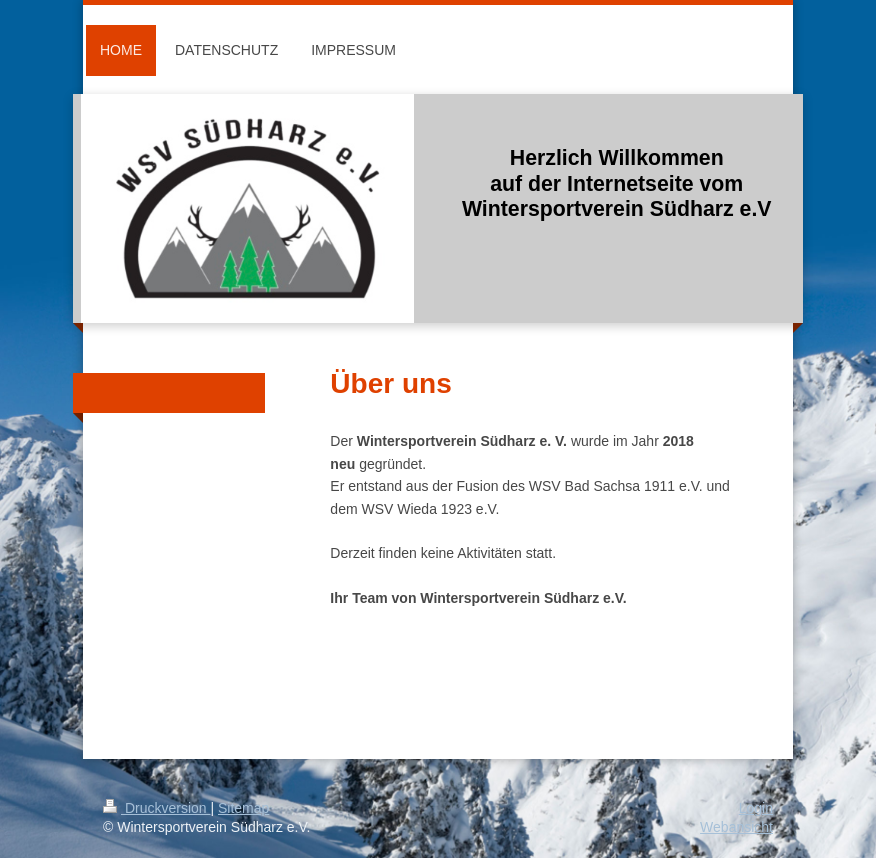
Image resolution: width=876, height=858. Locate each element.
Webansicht (736, 827)
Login (756, 808)
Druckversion (156, 808)
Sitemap (243, 808)
